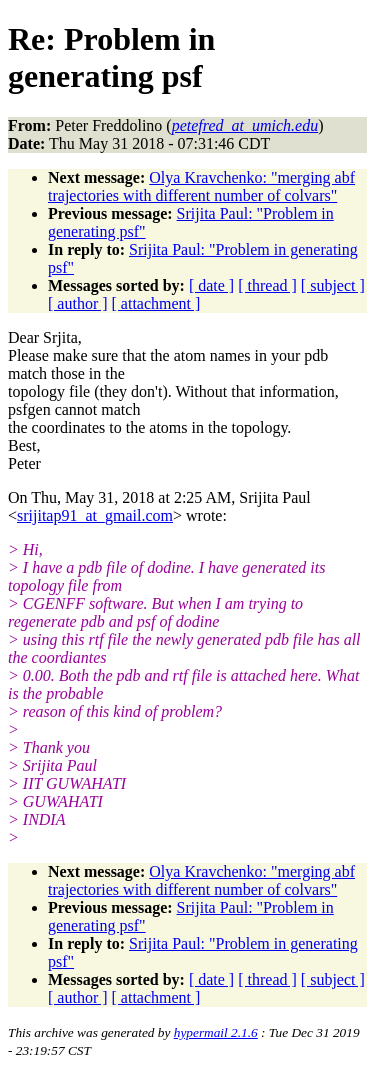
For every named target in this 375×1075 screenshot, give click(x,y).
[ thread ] (267, 285)
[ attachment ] (156, 303)
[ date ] (211, 285)
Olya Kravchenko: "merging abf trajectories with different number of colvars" (201, 186)
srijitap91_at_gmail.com (95, 515)
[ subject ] (333, 285)
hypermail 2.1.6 (216, 1032)
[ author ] (78, 303)
